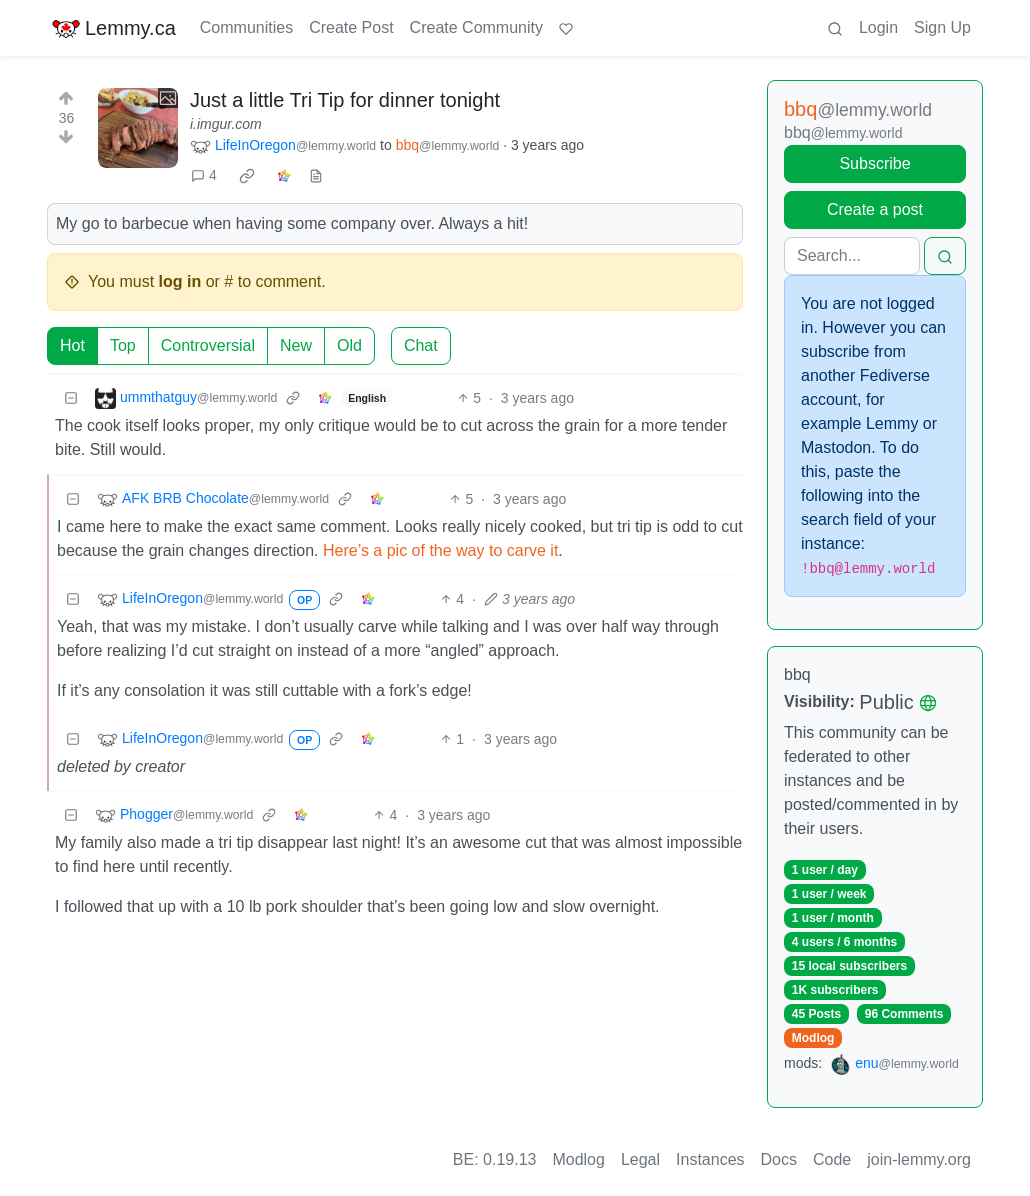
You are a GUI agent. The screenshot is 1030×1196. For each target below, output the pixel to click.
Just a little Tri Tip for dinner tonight (345, 100)
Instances (710, 1159)
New (296, 345)
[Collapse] (71, 398)
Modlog (813, 1038)
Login (878, 27)
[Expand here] (138, 128)
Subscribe (874, 163)
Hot (72, 345)
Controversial (208, 345)
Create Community (476, 27)
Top (123, 345)
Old (349, 345)
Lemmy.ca (113, 28)
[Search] (852, 256)
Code (832, 1159)
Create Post (351, 27)
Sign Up (942, 27)
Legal (640, 1159)
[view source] (316, 175)
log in (180, 281)
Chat (421, 345)
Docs (779, 1159)
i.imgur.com (226, 124)
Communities (246, 27)
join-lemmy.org (919, 1159)
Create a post (875, 209)
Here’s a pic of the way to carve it (440, 550)
